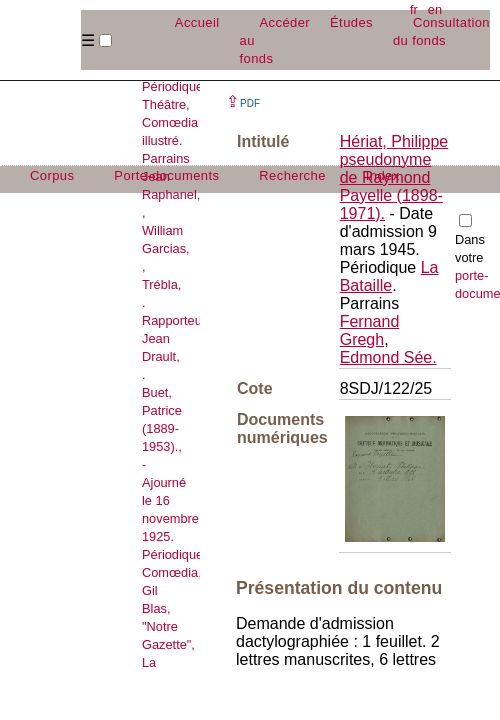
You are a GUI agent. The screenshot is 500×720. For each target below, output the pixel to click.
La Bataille (389, 276)
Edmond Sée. (388, 357)
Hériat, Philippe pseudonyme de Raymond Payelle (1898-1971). (394, 177)
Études (351, 22)
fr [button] (414, 9)
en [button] (435, 9)
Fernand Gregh (370, 330)
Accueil (197, 22)
